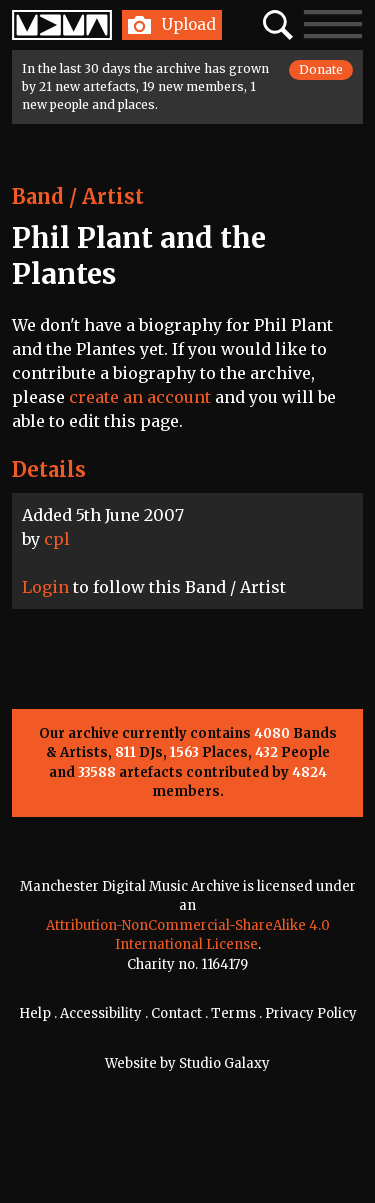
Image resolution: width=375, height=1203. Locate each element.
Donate (321, 69)
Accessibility (101, 1013)
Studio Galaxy (224, 1063)
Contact (176, 1013)
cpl (57, 539)
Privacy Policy (311, 1013)
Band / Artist (78, 196)
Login (45, 587)
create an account (140, 397)
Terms (233, 1013)
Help (35, 1013)
